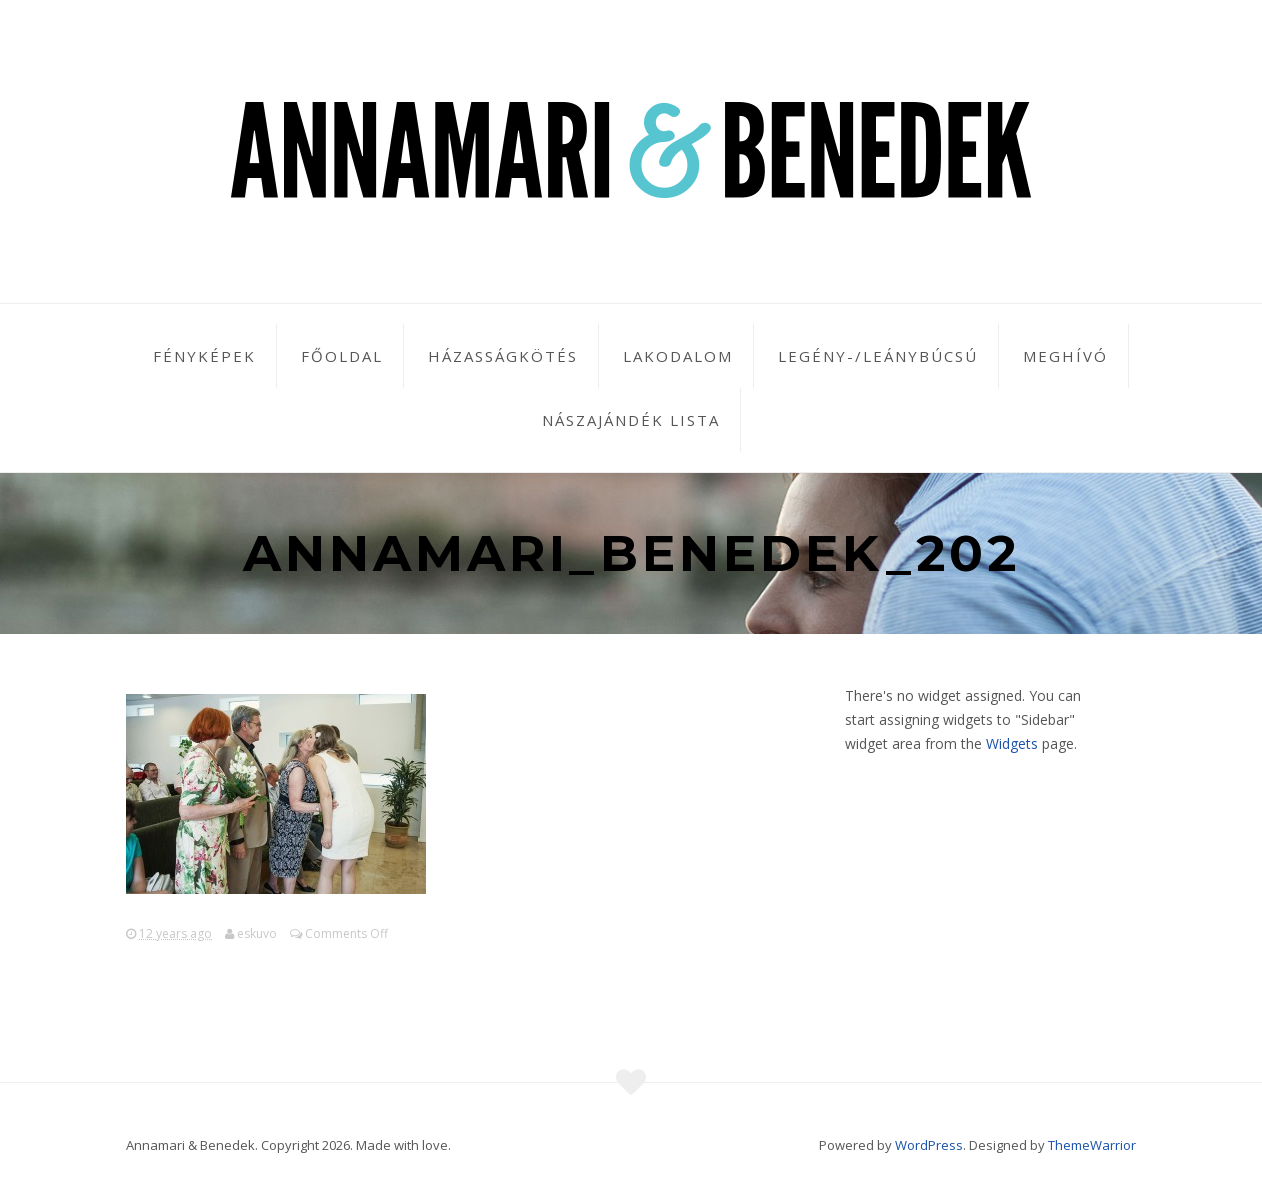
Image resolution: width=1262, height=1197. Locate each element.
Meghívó (1065, 356)
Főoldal (342, 356)
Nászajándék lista (631, 420)
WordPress (929, 1145)
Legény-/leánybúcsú (878, 356)
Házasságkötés (503, 356)
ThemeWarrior (1092, 1145)
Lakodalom (678, 356)
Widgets (1012, 743)
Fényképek (204, 356)
